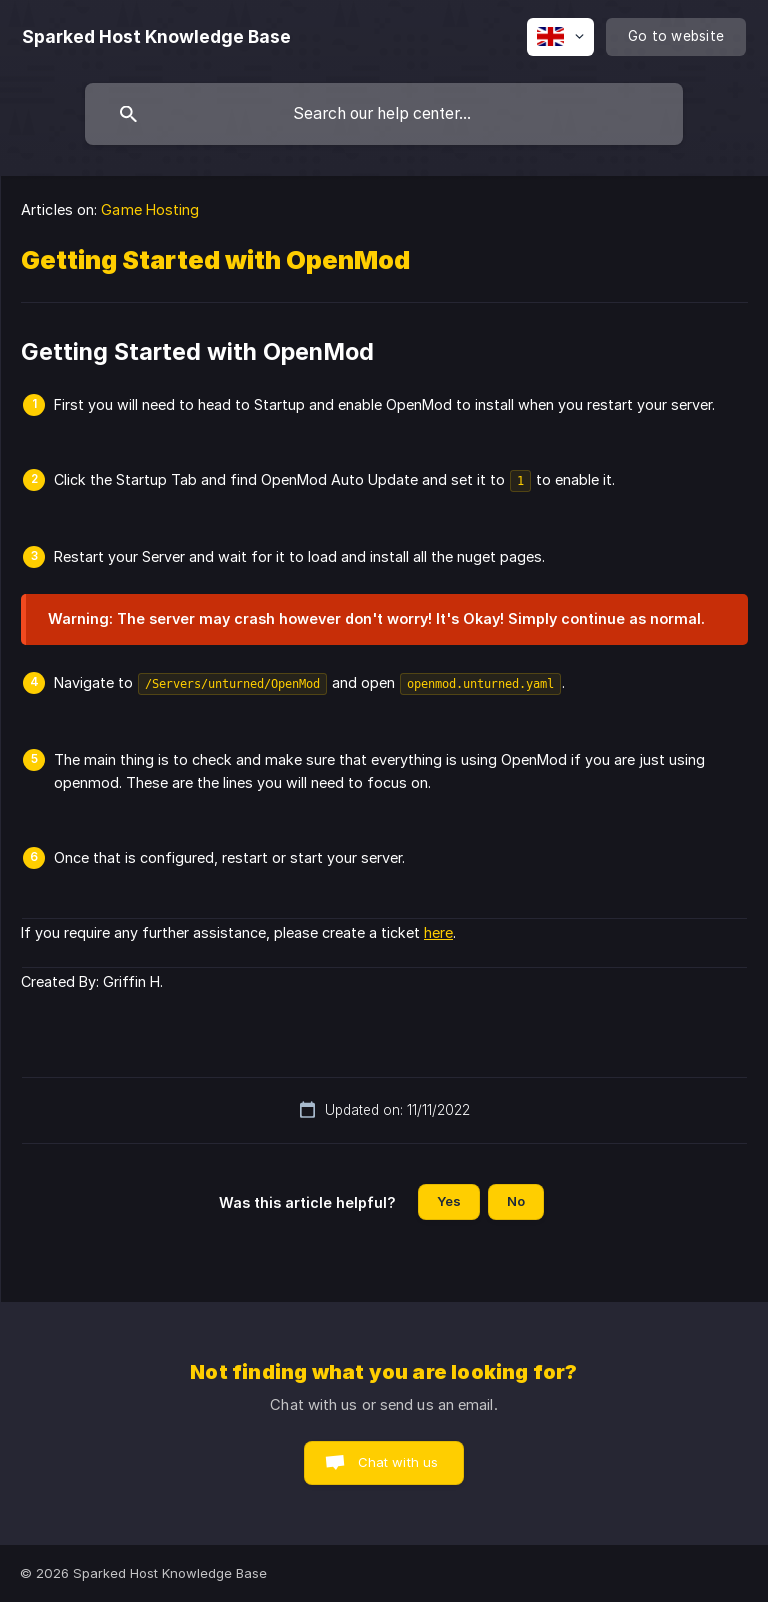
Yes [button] (449, 1201)
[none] (156, 37)
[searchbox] (384, 114)
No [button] (516, 1201)
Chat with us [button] (398, 1462)
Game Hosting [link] (150, 209)
